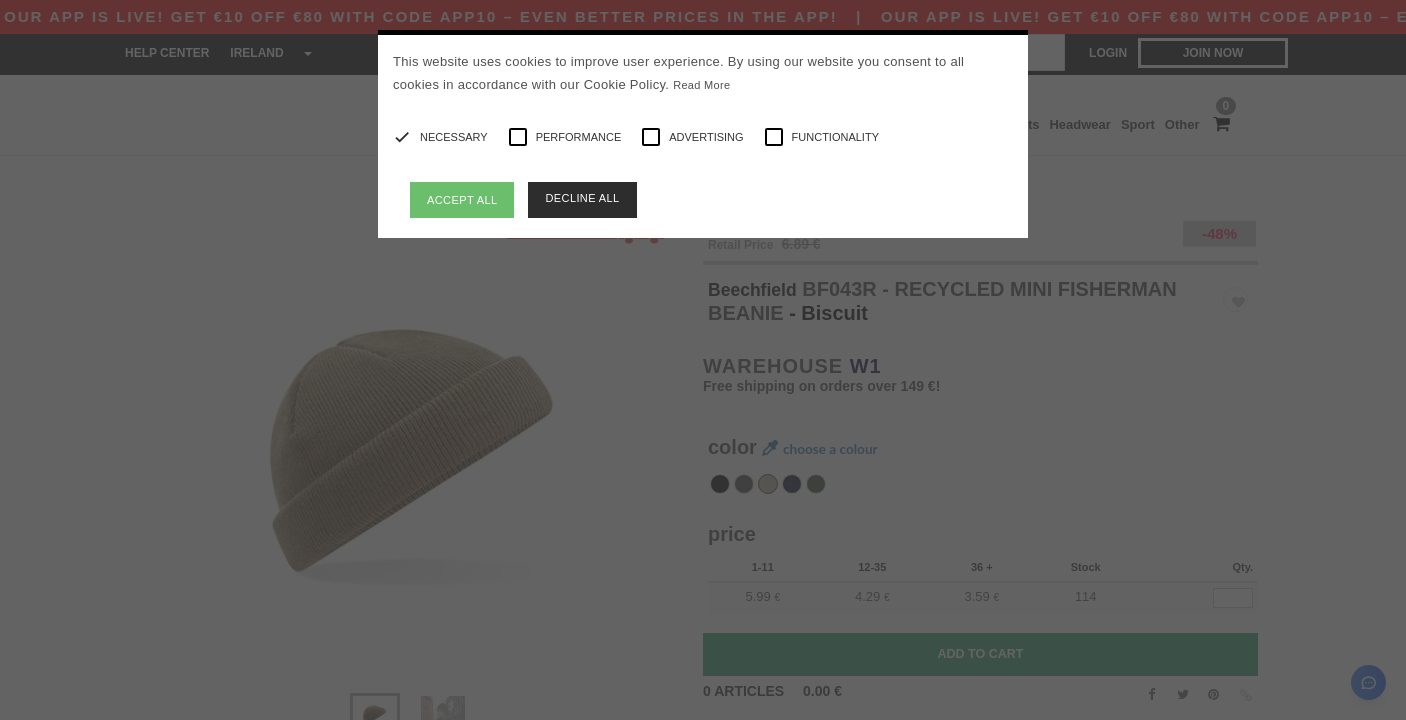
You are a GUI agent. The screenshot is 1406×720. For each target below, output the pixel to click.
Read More (701, 85)
